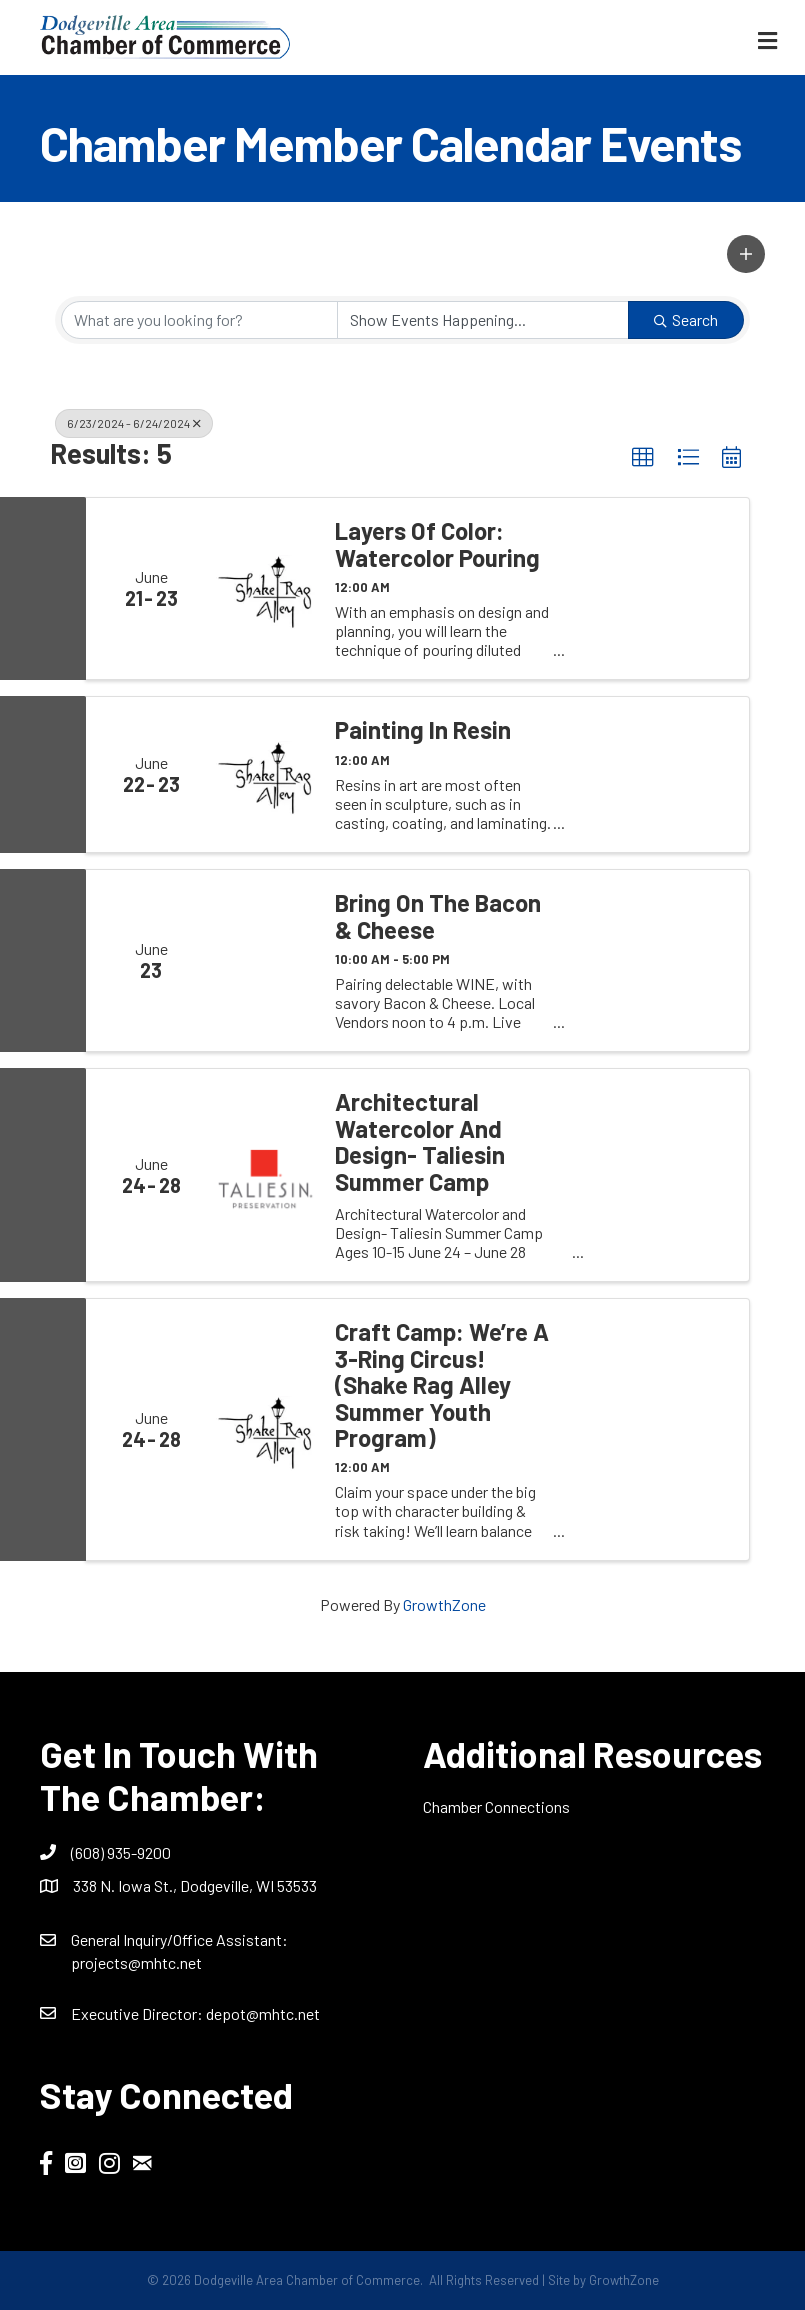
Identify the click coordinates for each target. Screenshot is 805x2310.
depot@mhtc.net (263, 2013)
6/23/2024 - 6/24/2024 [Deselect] (134, 423)
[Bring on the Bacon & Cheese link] (265, 960)
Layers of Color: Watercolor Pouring (437, 544)
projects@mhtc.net (136, 1962)
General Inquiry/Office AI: (179, 1939)
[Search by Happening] (483, 320)
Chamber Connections (496, 1806)
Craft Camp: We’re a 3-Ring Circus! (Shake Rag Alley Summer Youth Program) (442, 1385)
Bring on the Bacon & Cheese (438, 916)
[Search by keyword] (199, 320)
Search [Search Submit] (686, 319)
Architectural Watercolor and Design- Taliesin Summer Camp (420, 1142)
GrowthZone (444, 1604)
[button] (746, 254)
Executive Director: (138, 2013)
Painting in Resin (423, 730)
